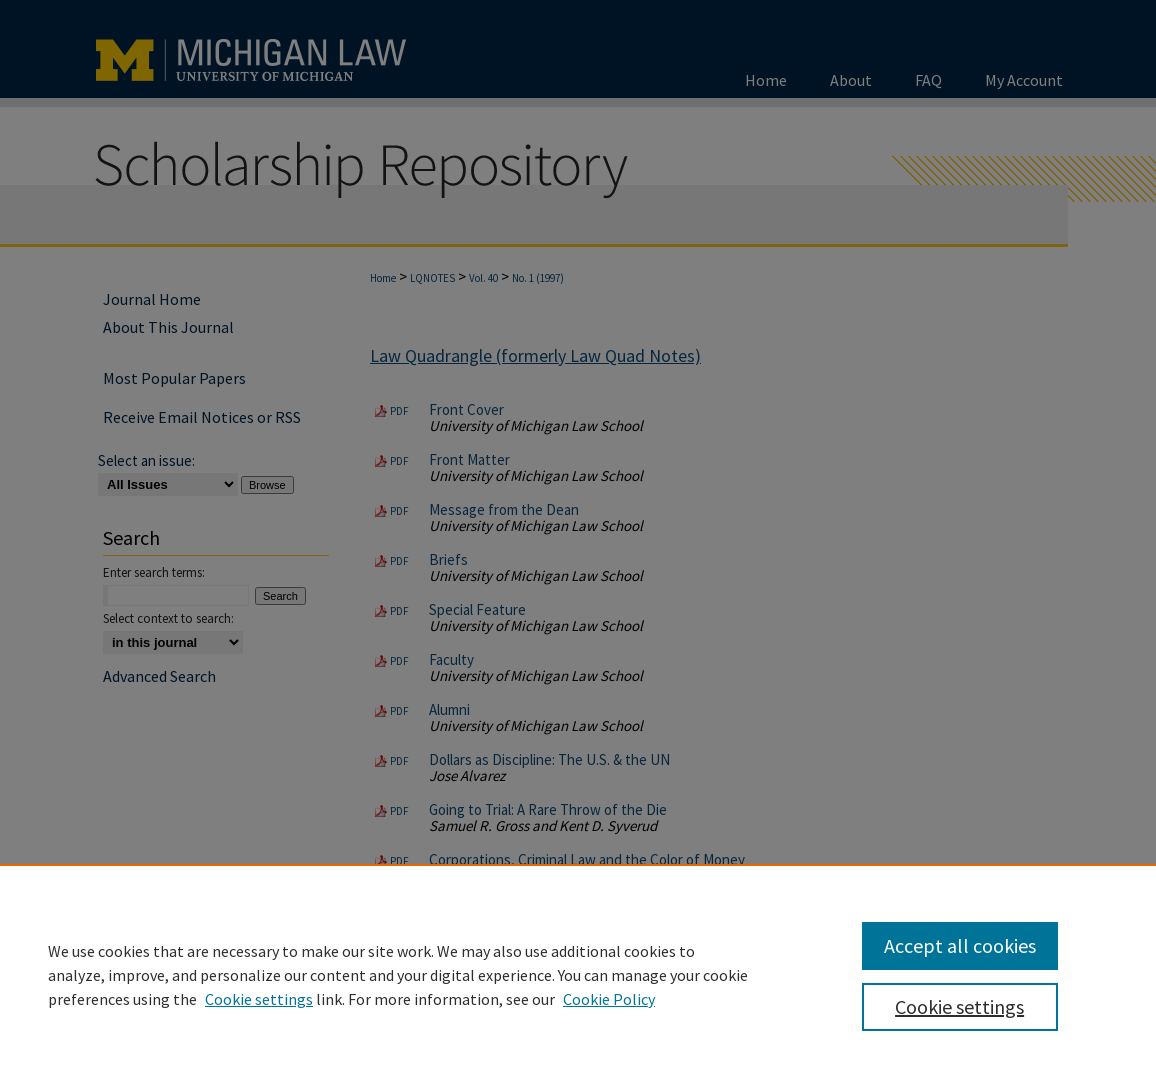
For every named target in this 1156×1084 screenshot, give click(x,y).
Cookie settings (259, 999)
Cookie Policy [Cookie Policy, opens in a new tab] (609, 999)
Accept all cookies (960, 945)
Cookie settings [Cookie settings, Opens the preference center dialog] (959, 1006)
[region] (578, 974)
